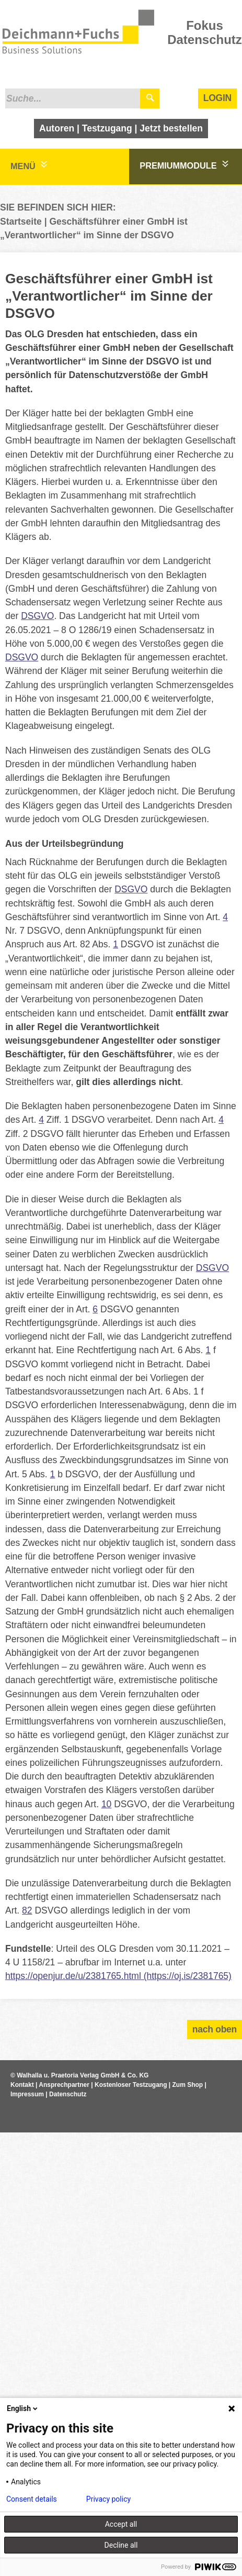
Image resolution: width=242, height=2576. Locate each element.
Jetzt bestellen (171, 128)
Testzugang (107, 128)
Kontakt (22, 2084)
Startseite (21, 221)
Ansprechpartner (64, 2084)
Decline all (121, 2545)
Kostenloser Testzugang (131, 2084)
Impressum (27, 2094)
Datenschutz (67, 2094)
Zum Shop (187, 2084)
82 (27, 1910)
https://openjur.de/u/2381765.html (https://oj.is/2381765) (118, 1976)
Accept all (121, 2524)
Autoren (56, 128)
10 (106, 1804)
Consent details (31, 2499)
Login (217, 98)
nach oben (214, 2029)
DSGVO (37, 616)
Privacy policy (108, 2499)
